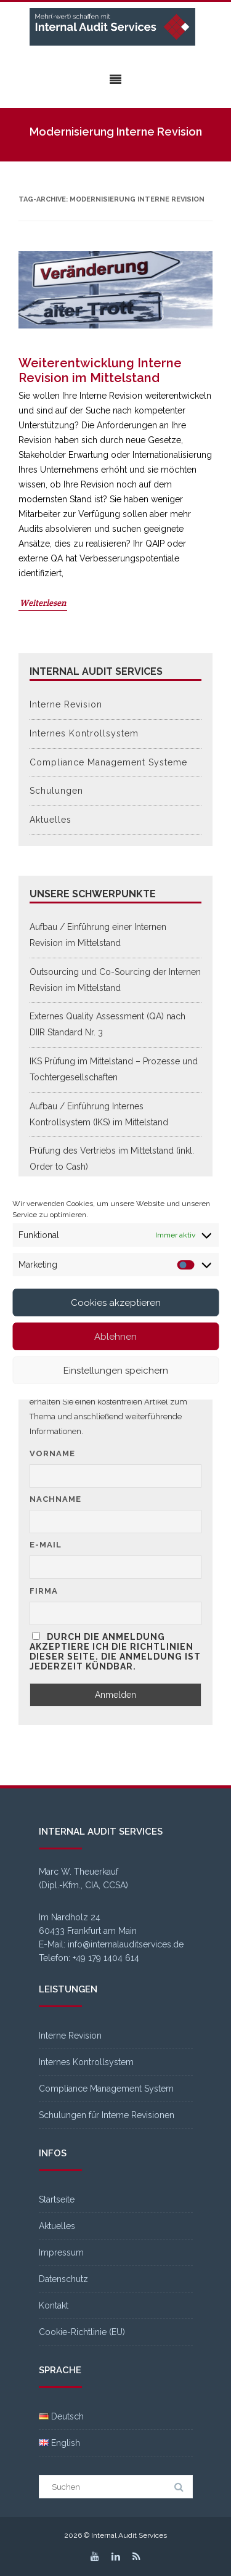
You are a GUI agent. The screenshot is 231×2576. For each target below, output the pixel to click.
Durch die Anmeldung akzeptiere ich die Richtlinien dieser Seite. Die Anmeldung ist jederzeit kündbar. (115, 1651)
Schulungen (56, 791)
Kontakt (53, 2305)
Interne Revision (66, 704)
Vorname (52, 1453)
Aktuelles (50, 820)
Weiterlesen (43, 602)
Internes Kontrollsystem (84, 733)
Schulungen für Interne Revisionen (106, 2115)
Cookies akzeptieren (116, 1302)
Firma (44, 1591)
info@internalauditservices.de (126, 1944)
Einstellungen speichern (115, 1370)
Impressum (61, 2252)
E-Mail (46, 1544)
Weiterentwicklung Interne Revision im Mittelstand (100, 370)
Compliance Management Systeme (108, 762)
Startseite (57, 2199)
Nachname (55, 1499)
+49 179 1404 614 (106, 1958)
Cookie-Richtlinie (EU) (82, 2332)
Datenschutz (63, 2279)
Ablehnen (115, 1336)
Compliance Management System (106, 2088)
